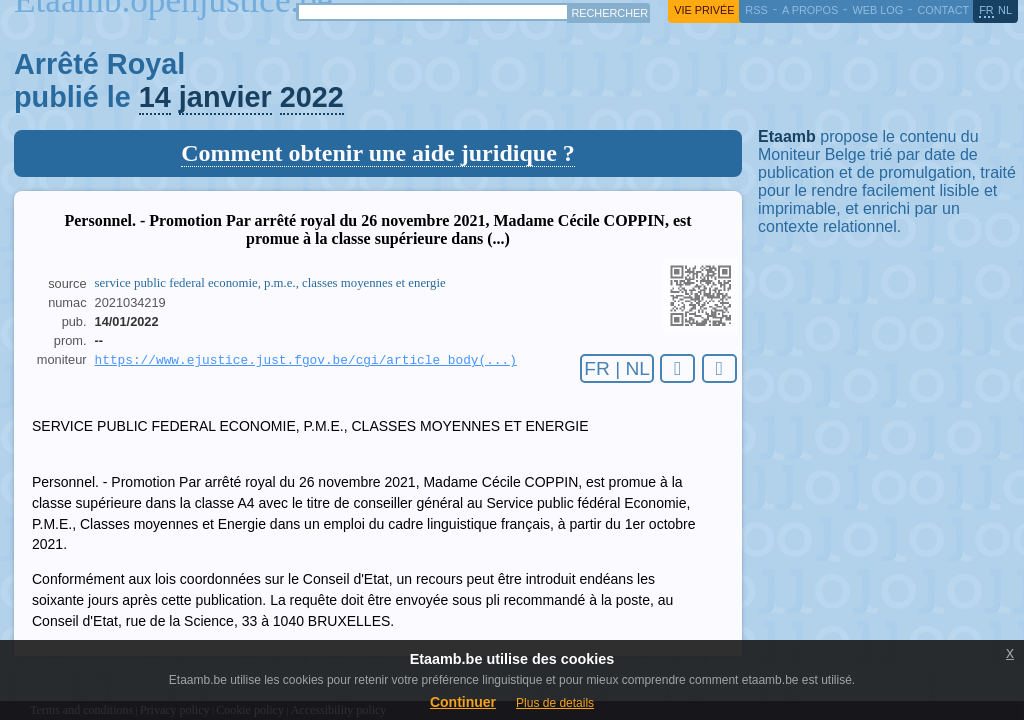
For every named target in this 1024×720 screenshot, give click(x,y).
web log (877, 10)
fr (986, 10)
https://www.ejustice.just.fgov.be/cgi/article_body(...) (306, 361)
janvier (225, 97)
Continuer (463, 702)
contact (943, 10)
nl (1005, 10)
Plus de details (555, 703)
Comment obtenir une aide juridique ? (378, 153)
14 (155, 97)
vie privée (704, 10)
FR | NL (617, 368)
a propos (810, 10)
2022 (312, 97)
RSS (756, 10)
